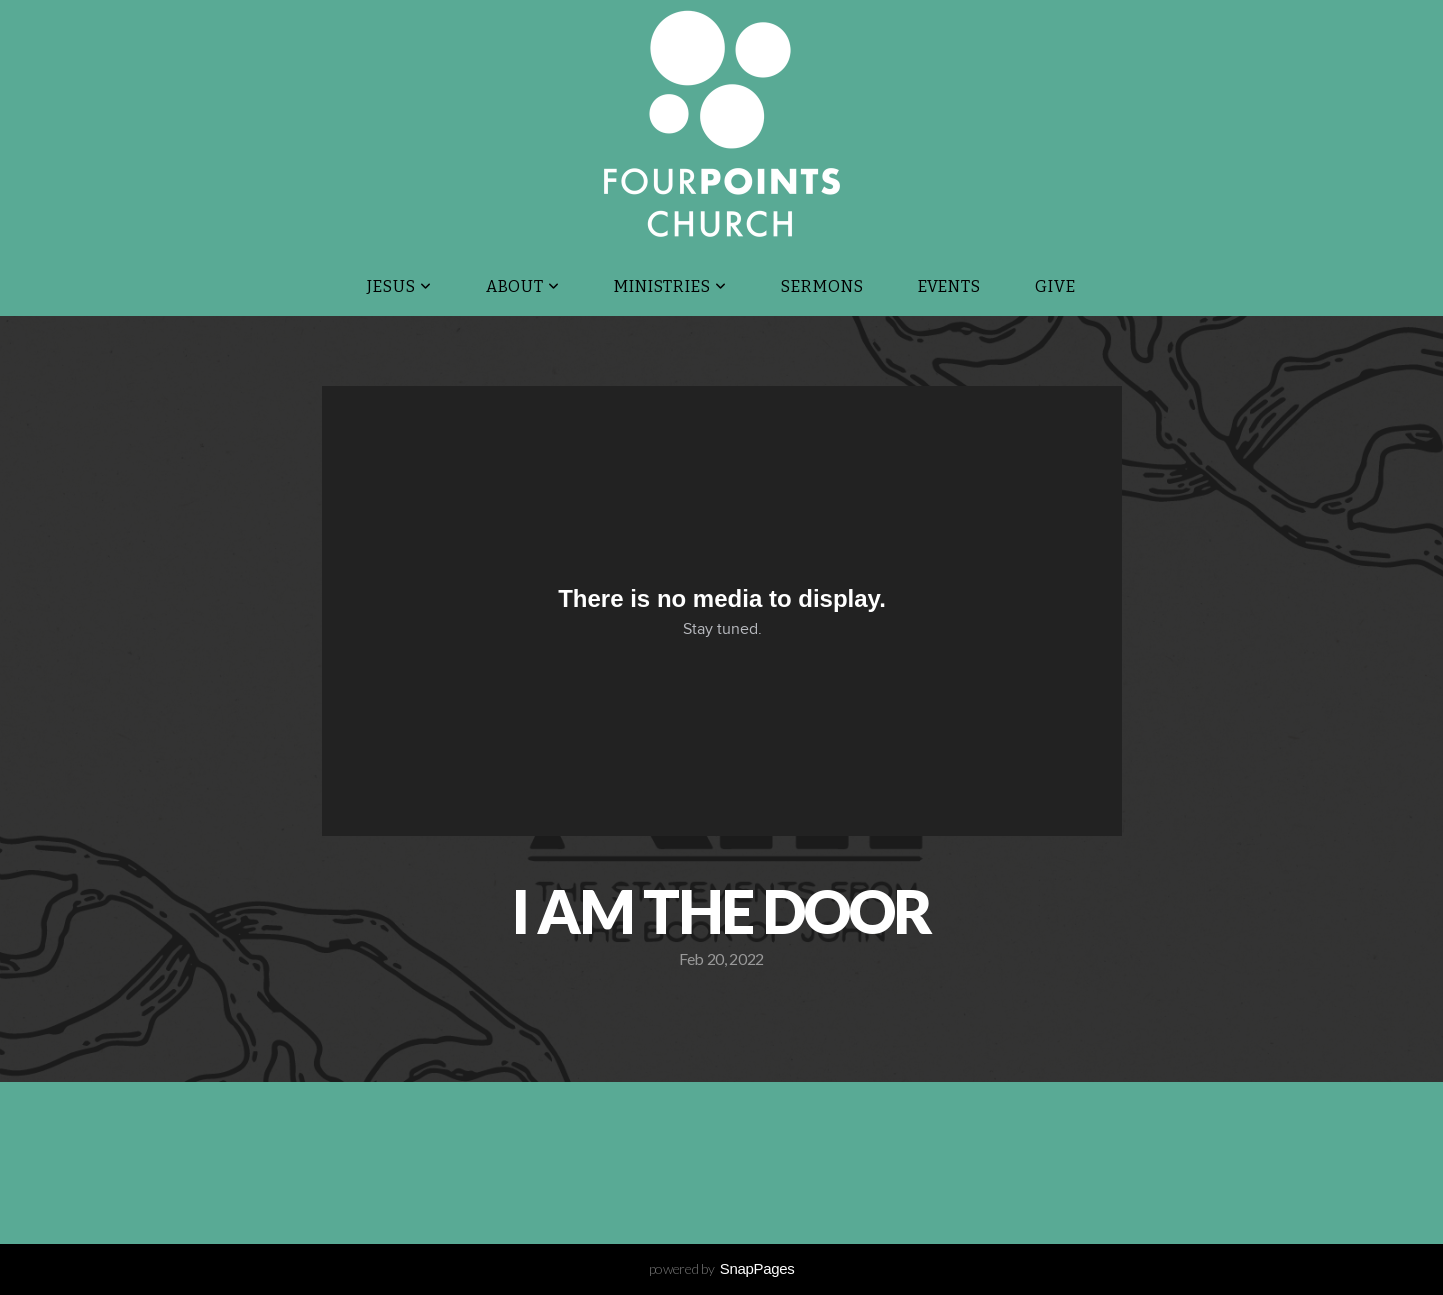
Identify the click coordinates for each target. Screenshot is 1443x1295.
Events (950, 286)
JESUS (399, 286)
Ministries (670, 286)
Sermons (822, 286)
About (523, 286)
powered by (722, 1268)
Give (1055, 286)
